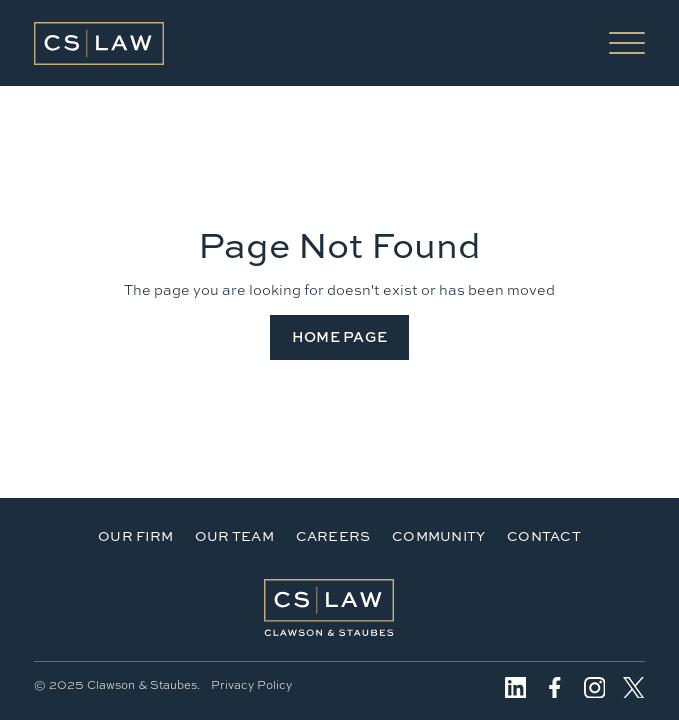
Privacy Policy (251, 685)
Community (438, 536)
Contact (544, 536)
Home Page (340, 336)
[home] (99, 43)
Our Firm (135, 536)
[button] (627, 43)
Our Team (234, 536)
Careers (333, 536)
